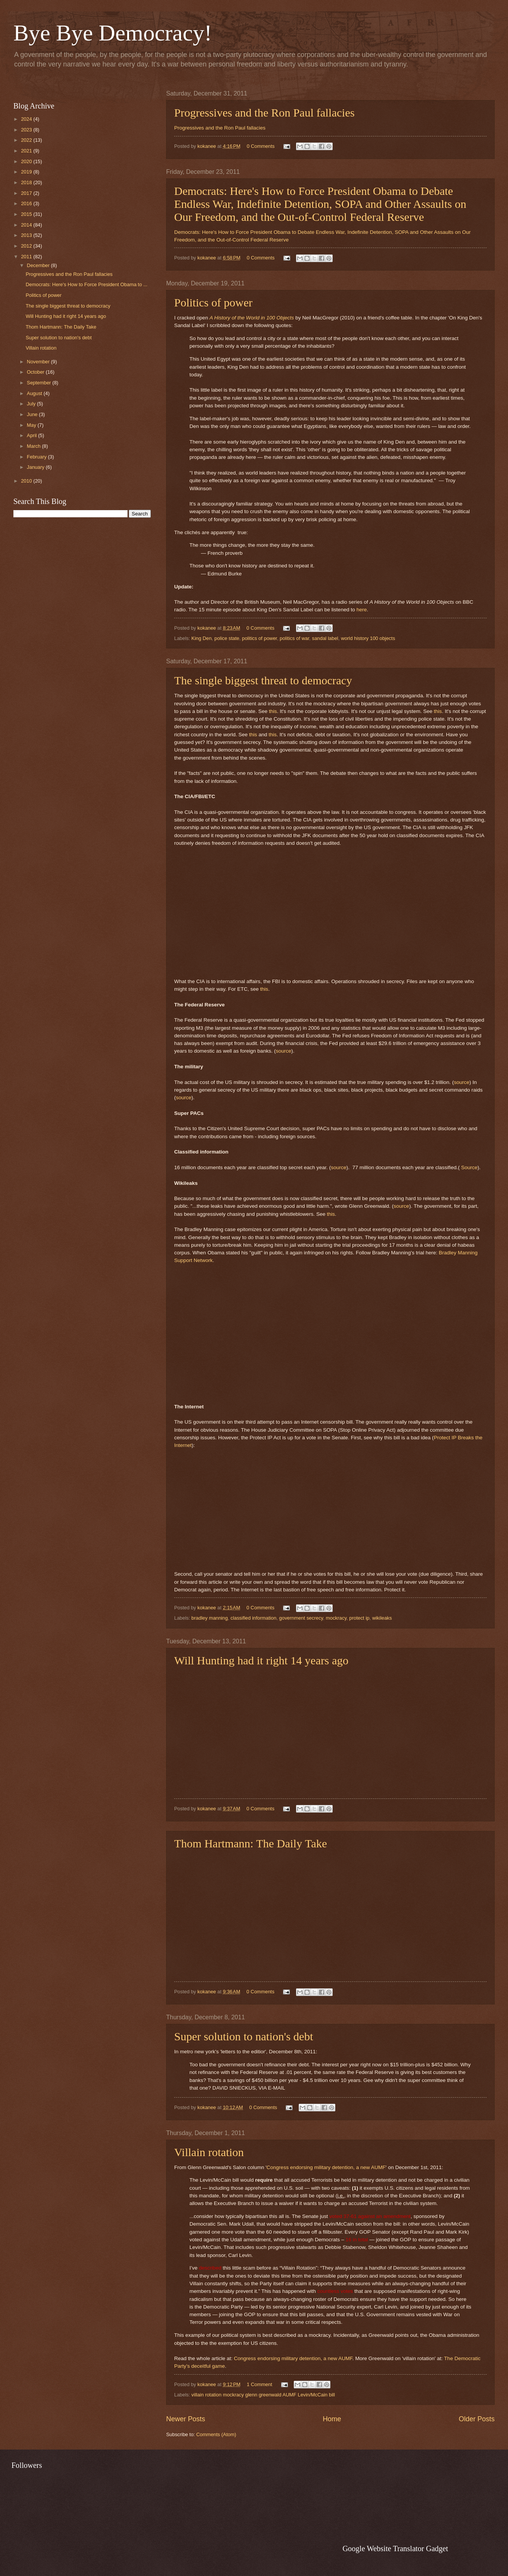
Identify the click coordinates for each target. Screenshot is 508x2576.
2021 (27, 151)
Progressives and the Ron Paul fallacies (264, 112)
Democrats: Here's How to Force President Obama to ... (86, 284)
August (35, 393)
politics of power (259, 638)
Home (332, 2419)
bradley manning (209, 1618)
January (36, 467)
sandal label (325, 638)
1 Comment (259, 2384)
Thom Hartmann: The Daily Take (250, 1843)
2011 (27, 256)
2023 (27, 130)
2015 (27, 214)
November (39, 362)
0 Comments (261, 146)
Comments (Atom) (216, 2434)
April (32, 435)
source (283, 1051)
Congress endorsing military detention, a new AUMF (326, 2167)
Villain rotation (209, 2152)
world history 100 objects (368, 638)
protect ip (359, 1618)
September (39, 383)
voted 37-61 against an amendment (370, 2216)
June (33, 414)
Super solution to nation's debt (243, 2036)
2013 (27, 235)
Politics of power (213, 302)
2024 (27, 119)
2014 (27, 225)
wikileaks (382, 1618)
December (39, 265)
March (34, 446)
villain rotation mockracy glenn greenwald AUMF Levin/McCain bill (263, 2395)
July (32, 404)
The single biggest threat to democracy (263, 680)
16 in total (357, 2239)
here (361, 609)
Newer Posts (185, 2419)
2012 (27, 246)
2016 (27, 203)
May (32, 425)
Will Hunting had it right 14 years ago (261, 1660)
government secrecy (301, 1618)
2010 (27, 481)
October (36, 372)
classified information (253, 1618)
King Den (201, 638)
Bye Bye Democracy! (112, 32)
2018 (27, 182)
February (37, 457)
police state (226, 638)
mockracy (336, 1618)
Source (469, 1167)
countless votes (335, 2291)
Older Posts (477, 2419)
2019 (27, 172)
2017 (27, 193)
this (273, 711)
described (210, 2268)
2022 (27, 140)
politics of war (294, 638)
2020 (27, 161)
